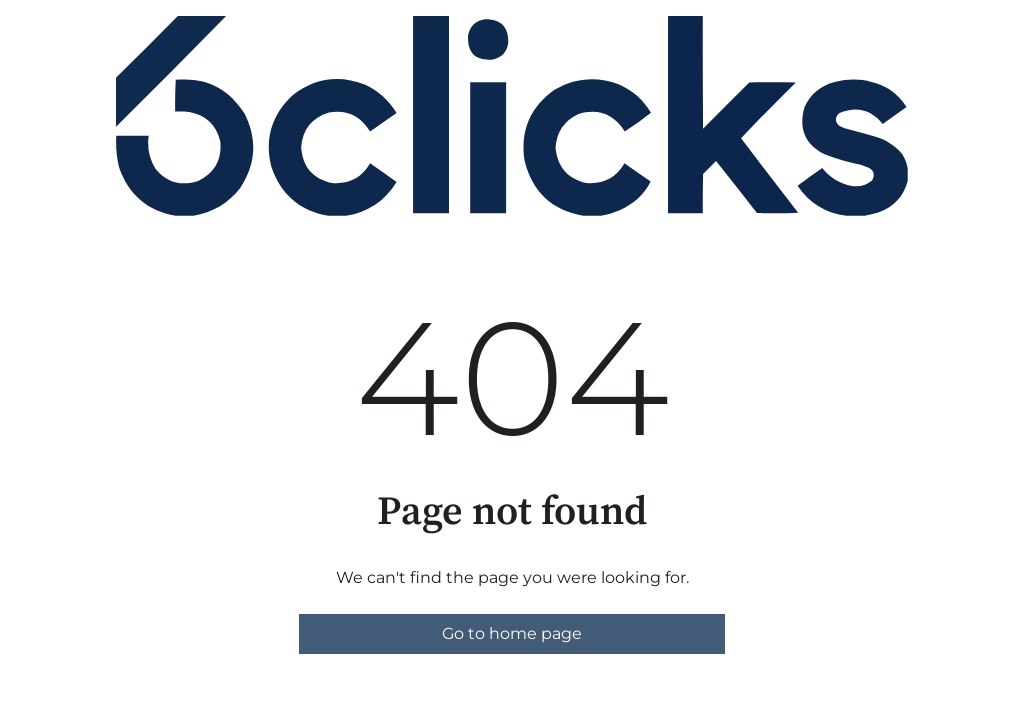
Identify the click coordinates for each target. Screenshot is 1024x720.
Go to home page (512, 633)
